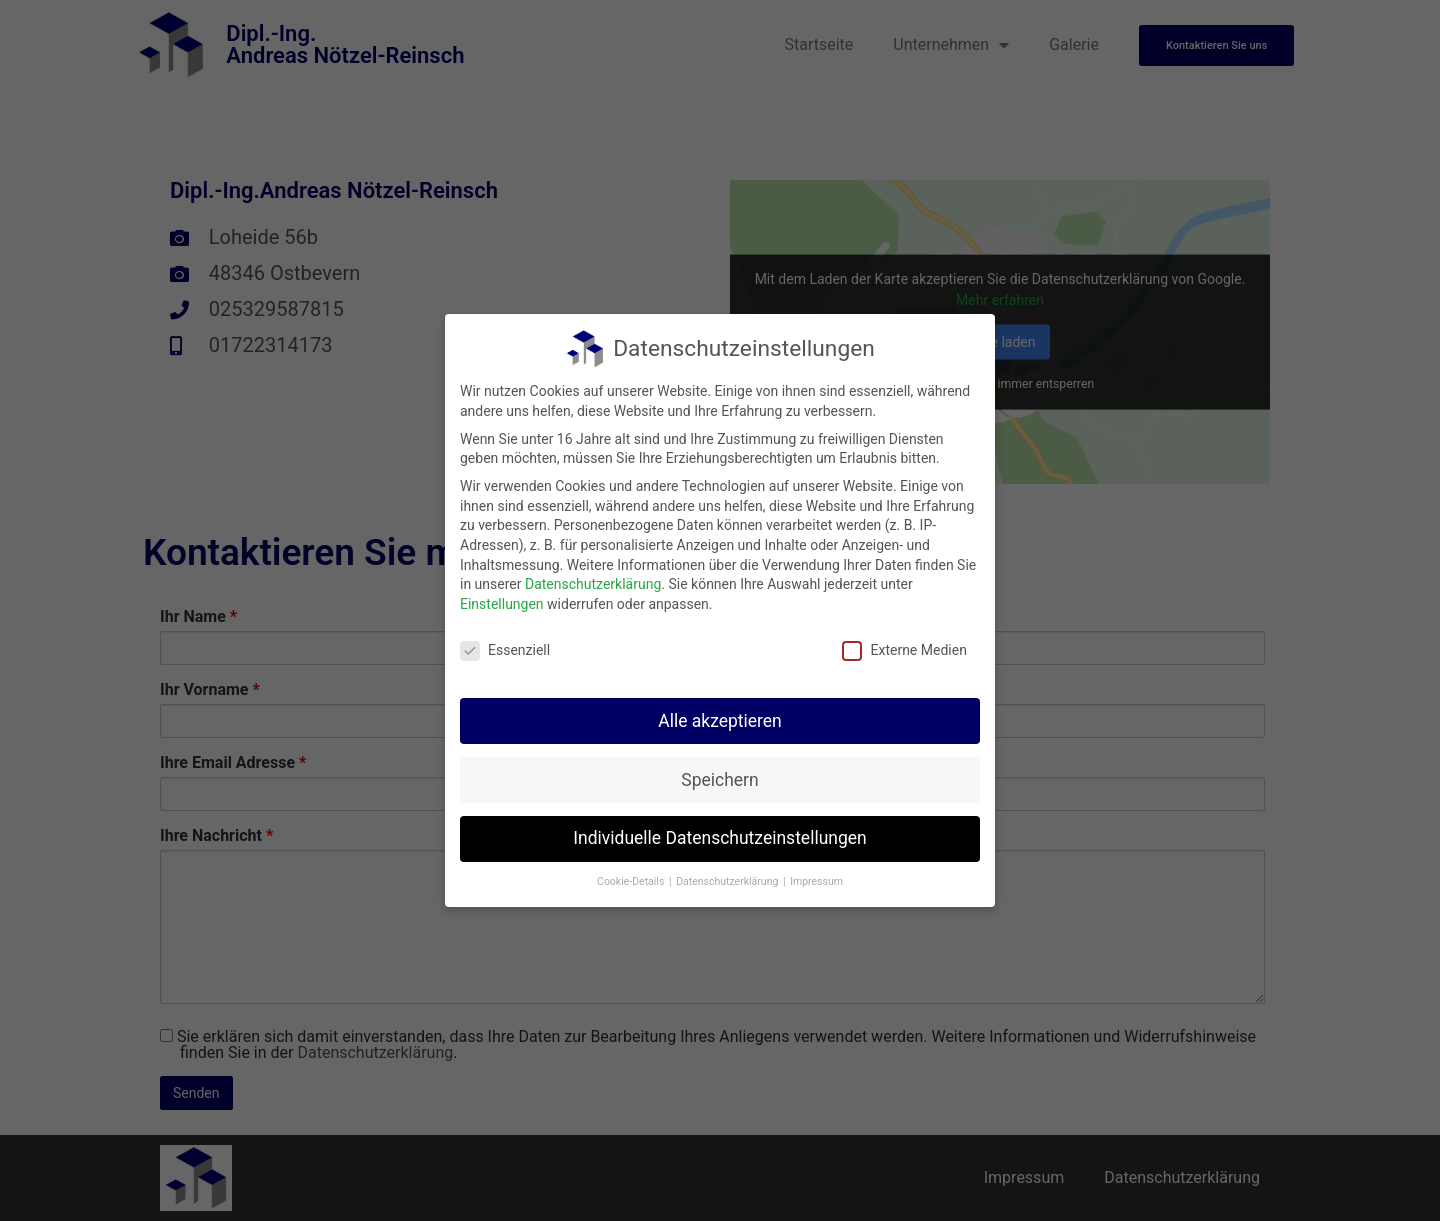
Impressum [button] (816, 878)
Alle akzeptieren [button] (720, 717)
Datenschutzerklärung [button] (728, 878)
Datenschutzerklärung (593, 581)
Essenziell (505, 646)
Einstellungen (502, 600)
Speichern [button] (719, 776)
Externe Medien (904, 646)
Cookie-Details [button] (632, 878)
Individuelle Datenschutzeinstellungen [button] (719, 835)
